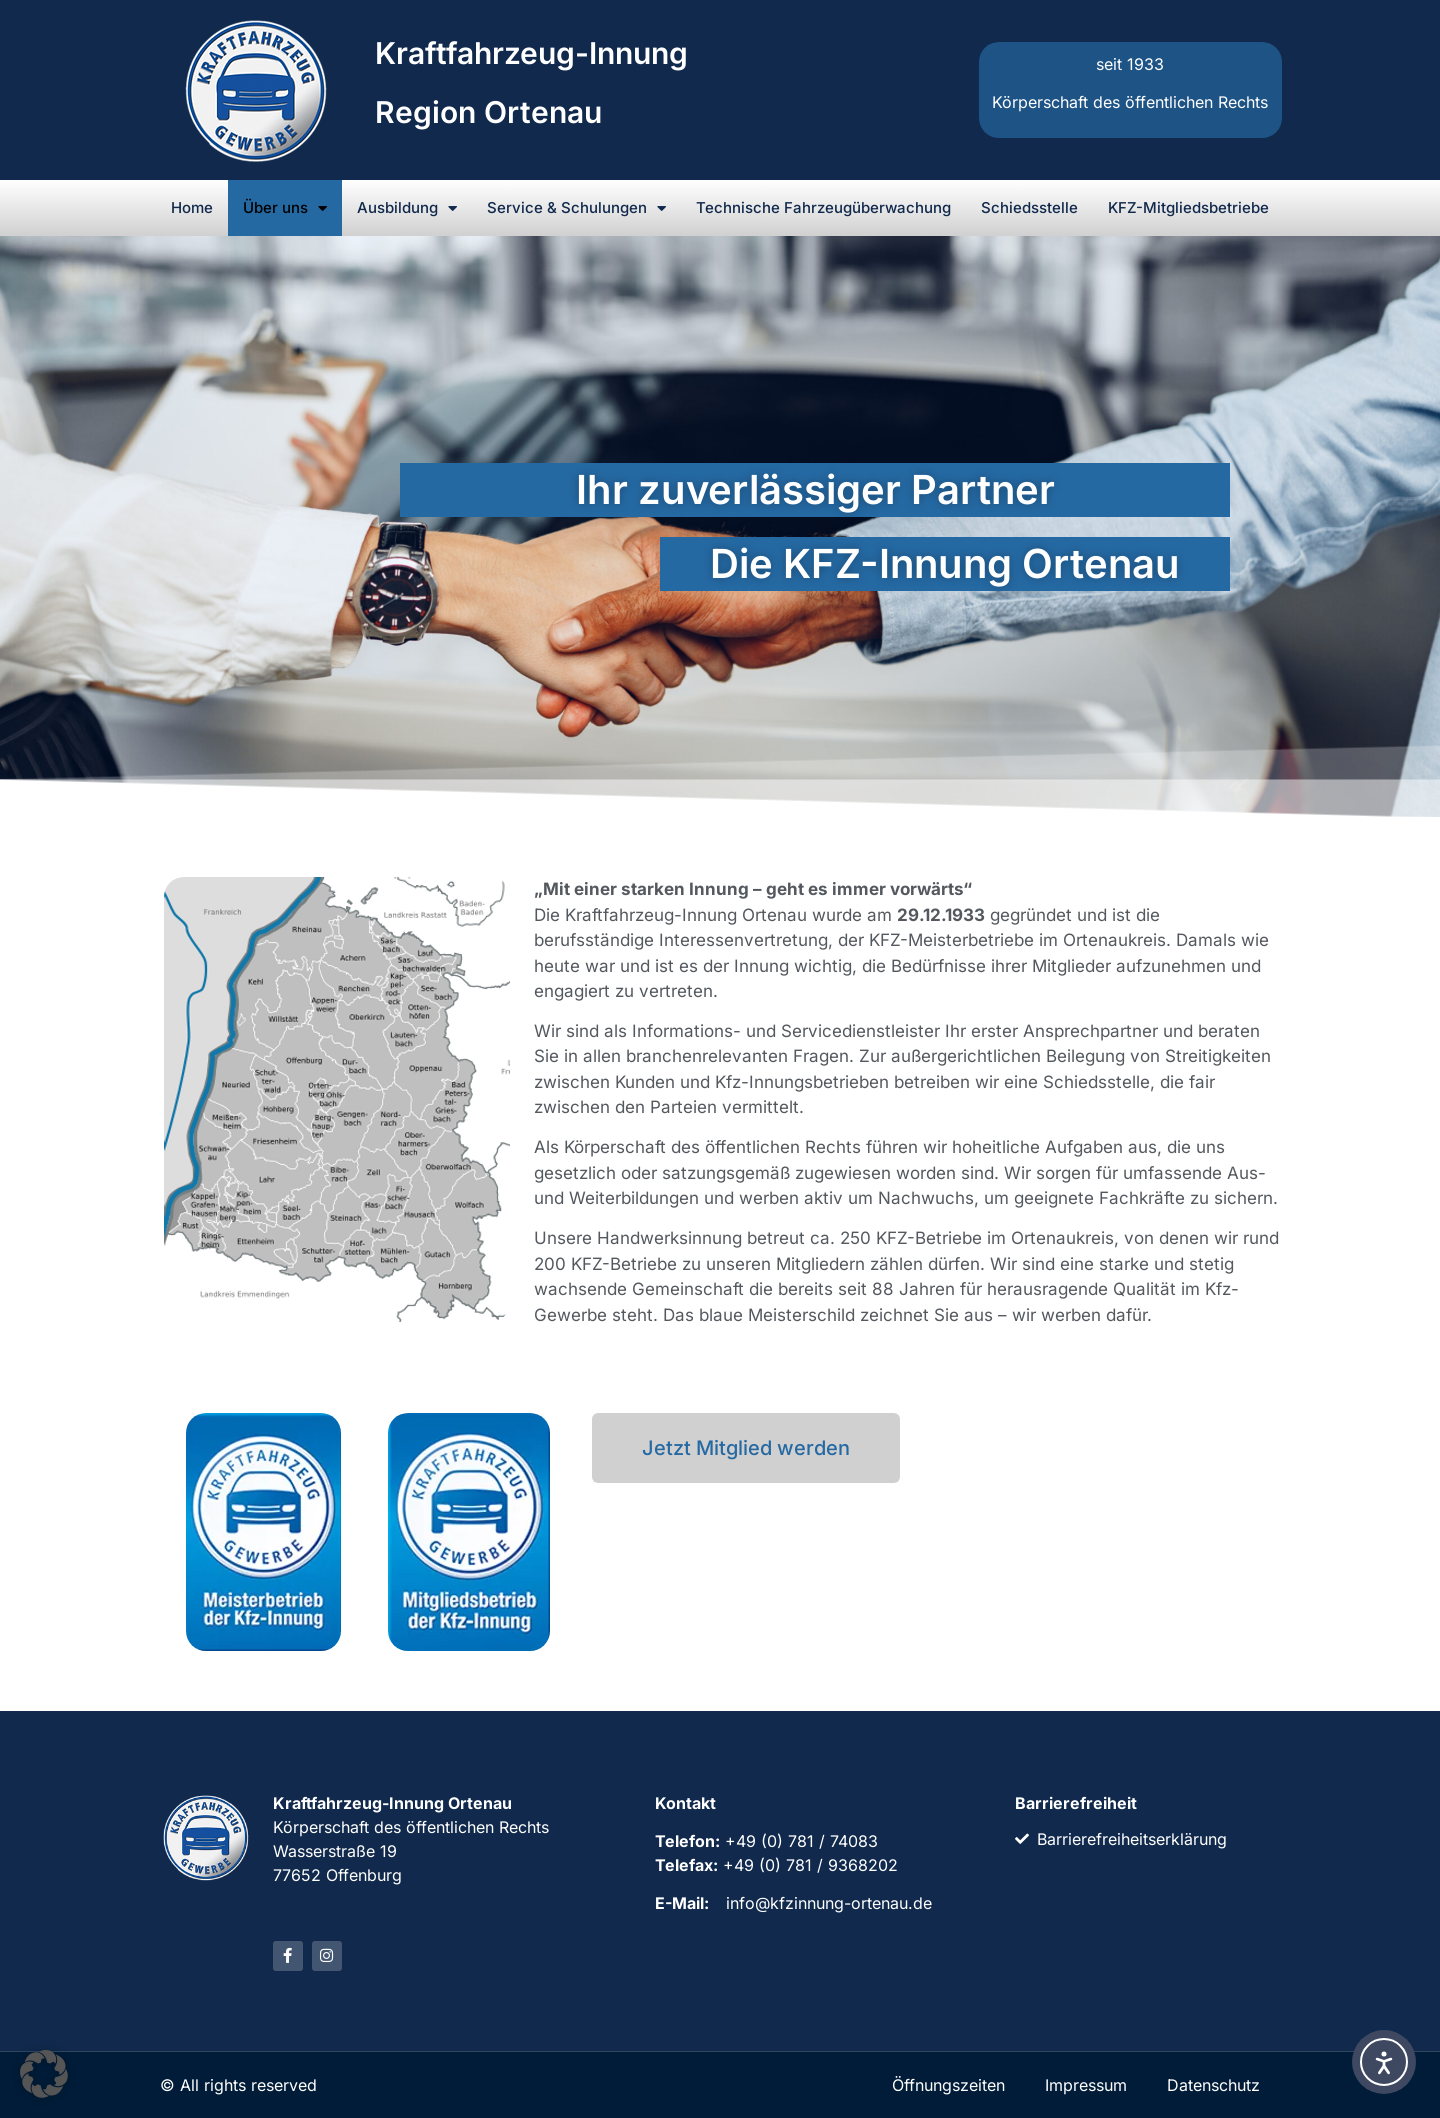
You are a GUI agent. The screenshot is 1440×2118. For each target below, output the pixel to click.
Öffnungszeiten (948, 2085)
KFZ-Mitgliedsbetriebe (1188, 207)
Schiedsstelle (1029, 207)
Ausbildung (407, 208)
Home (192, 207)
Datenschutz (1213, 2085)
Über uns (285, 208)
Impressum (1086, 2085)
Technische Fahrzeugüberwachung (823, 207)
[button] (44, 2074)
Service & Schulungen (576, 208)
